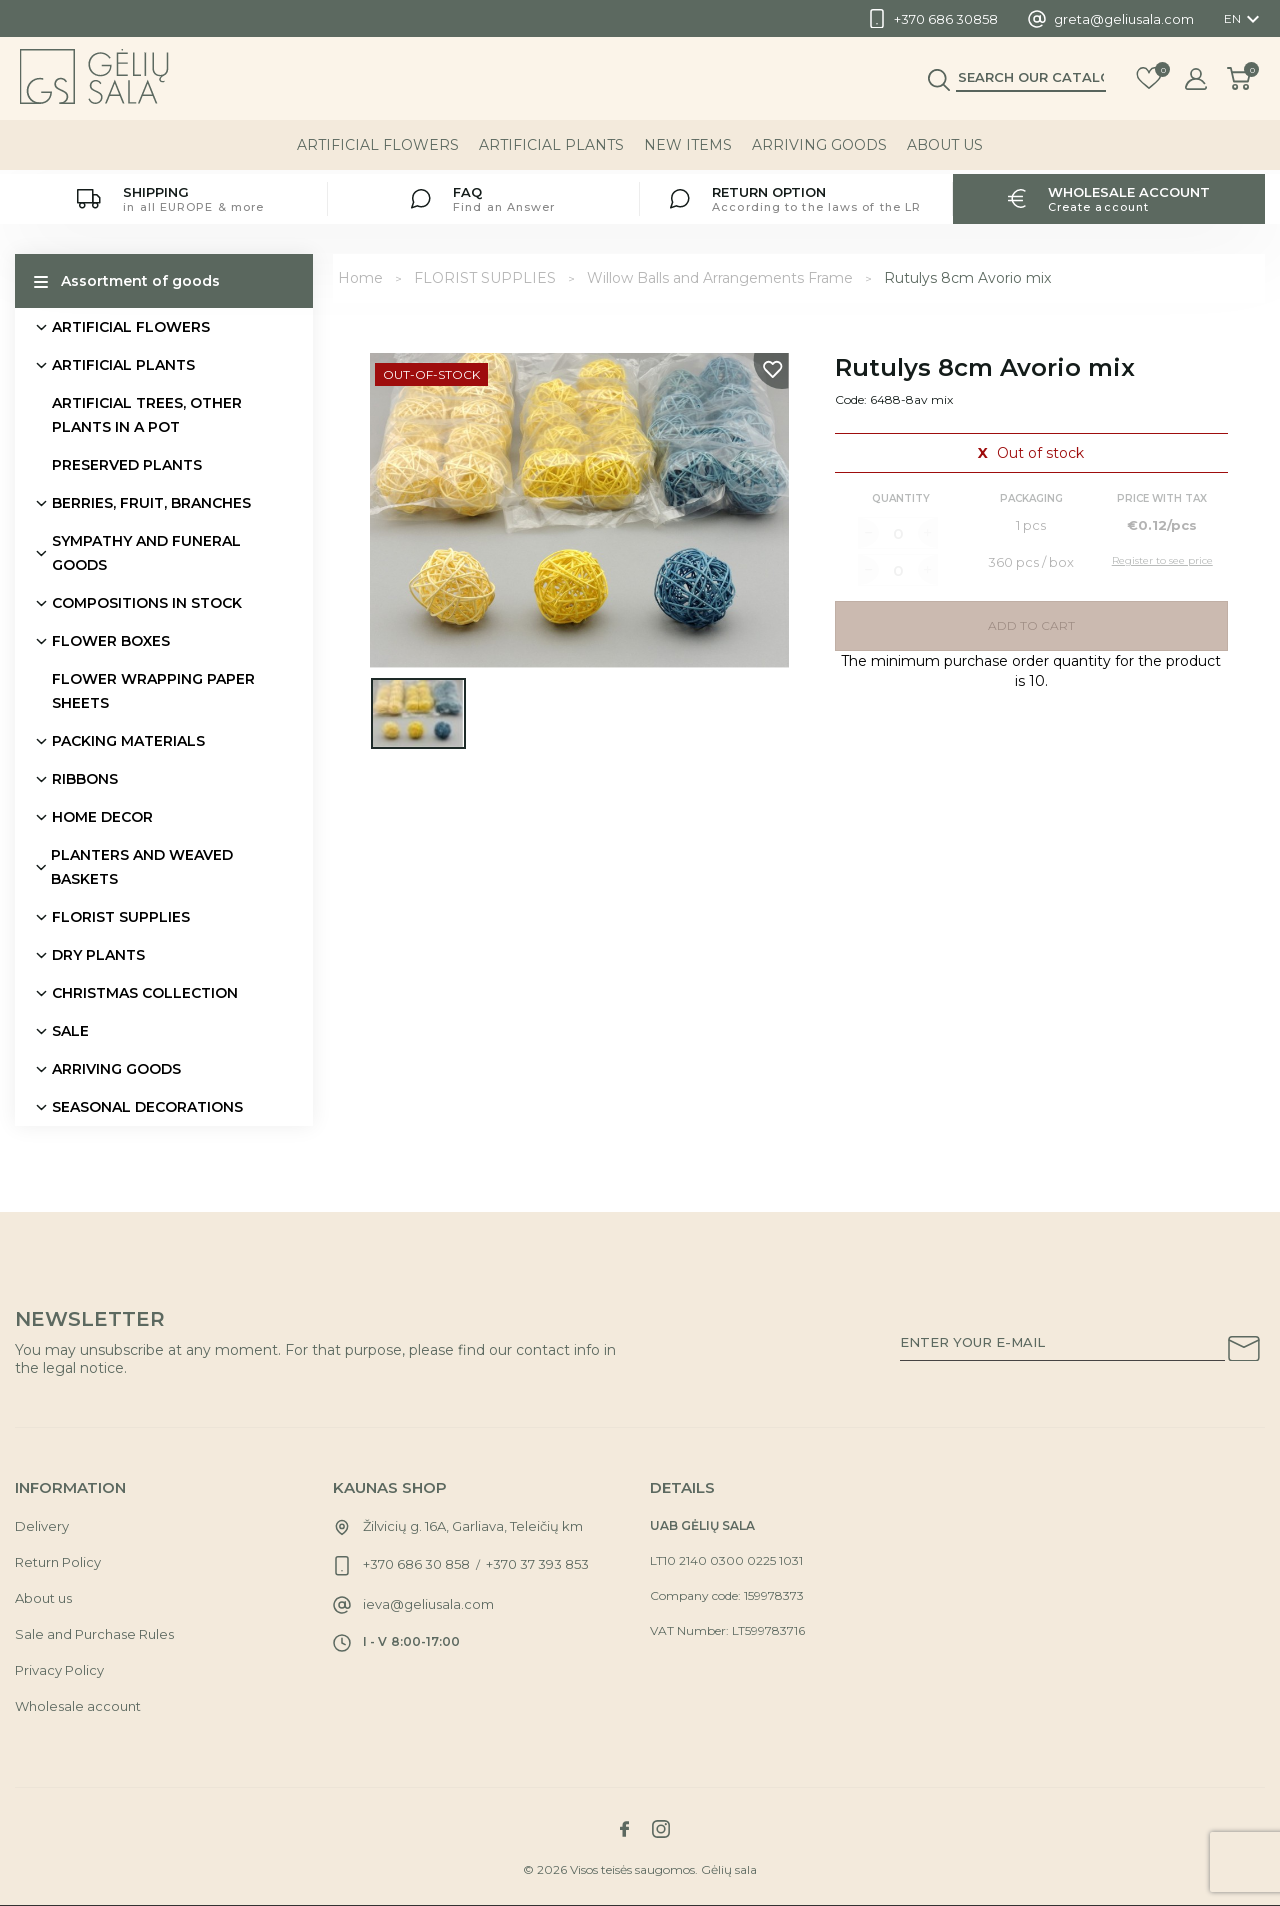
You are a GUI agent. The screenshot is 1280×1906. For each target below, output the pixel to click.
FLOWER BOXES (111, 641)
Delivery (42, 1526)
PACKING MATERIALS (128, 741)
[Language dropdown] (1244, 19)
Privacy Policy (59, 1670)
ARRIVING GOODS (819, 149)
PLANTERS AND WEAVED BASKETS (142, 867)
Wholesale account (78, 1706)
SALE (70, 1031)
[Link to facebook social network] (624, 1829)
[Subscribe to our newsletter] (1244, 1352)
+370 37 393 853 (537, 1564)
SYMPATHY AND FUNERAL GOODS (146, 553)
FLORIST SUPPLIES (121, 917)
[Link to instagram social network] (661, 1829)
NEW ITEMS (688, 149)
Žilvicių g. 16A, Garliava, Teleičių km (473, 1526)
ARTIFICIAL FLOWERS (378, 149)
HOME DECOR (102, 817)
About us (945, 149)
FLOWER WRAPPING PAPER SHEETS (153, 691)
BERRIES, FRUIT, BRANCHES (151, 503)
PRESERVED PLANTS (127, 465)
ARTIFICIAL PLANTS (551, 149)
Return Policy (58, 1562)
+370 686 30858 (946, 19)
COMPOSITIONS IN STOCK (147, 603)
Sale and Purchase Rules (94, 1634)
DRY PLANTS (98, 955)
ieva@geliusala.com (428, 1604)
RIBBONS (85, 779)
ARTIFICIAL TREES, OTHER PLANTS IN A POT (147, 415)
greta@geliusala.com (1124, 19)
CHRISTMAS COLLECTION (145, 993)
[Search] (1031, 81)
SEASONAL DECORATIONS (147, 1107)
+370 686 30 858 (416, 1564)
